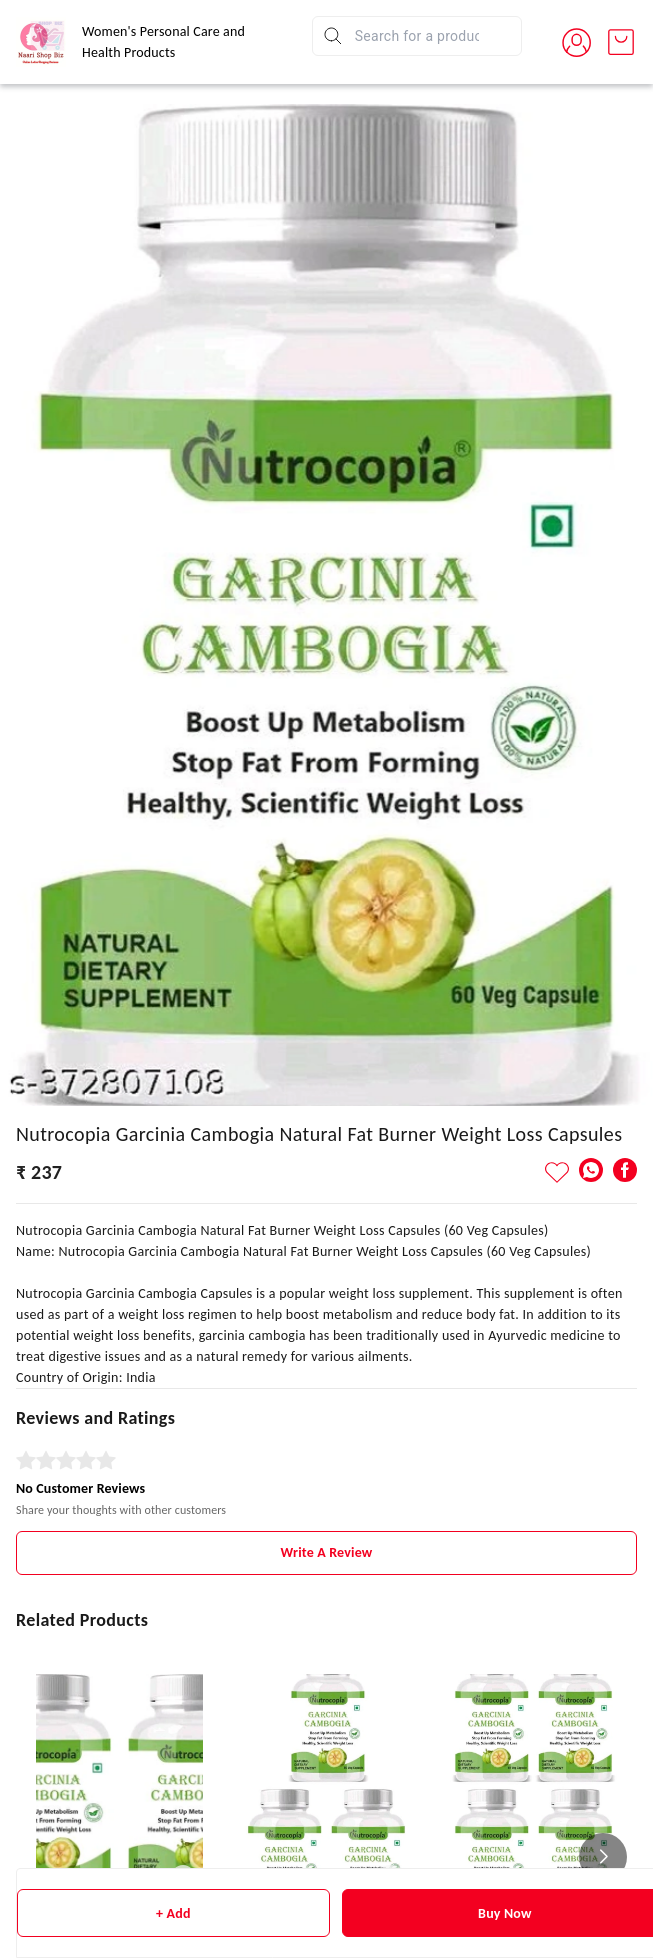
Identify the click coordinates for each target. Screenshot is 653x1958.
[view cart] (621, 42)
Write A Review (327, 1552)
